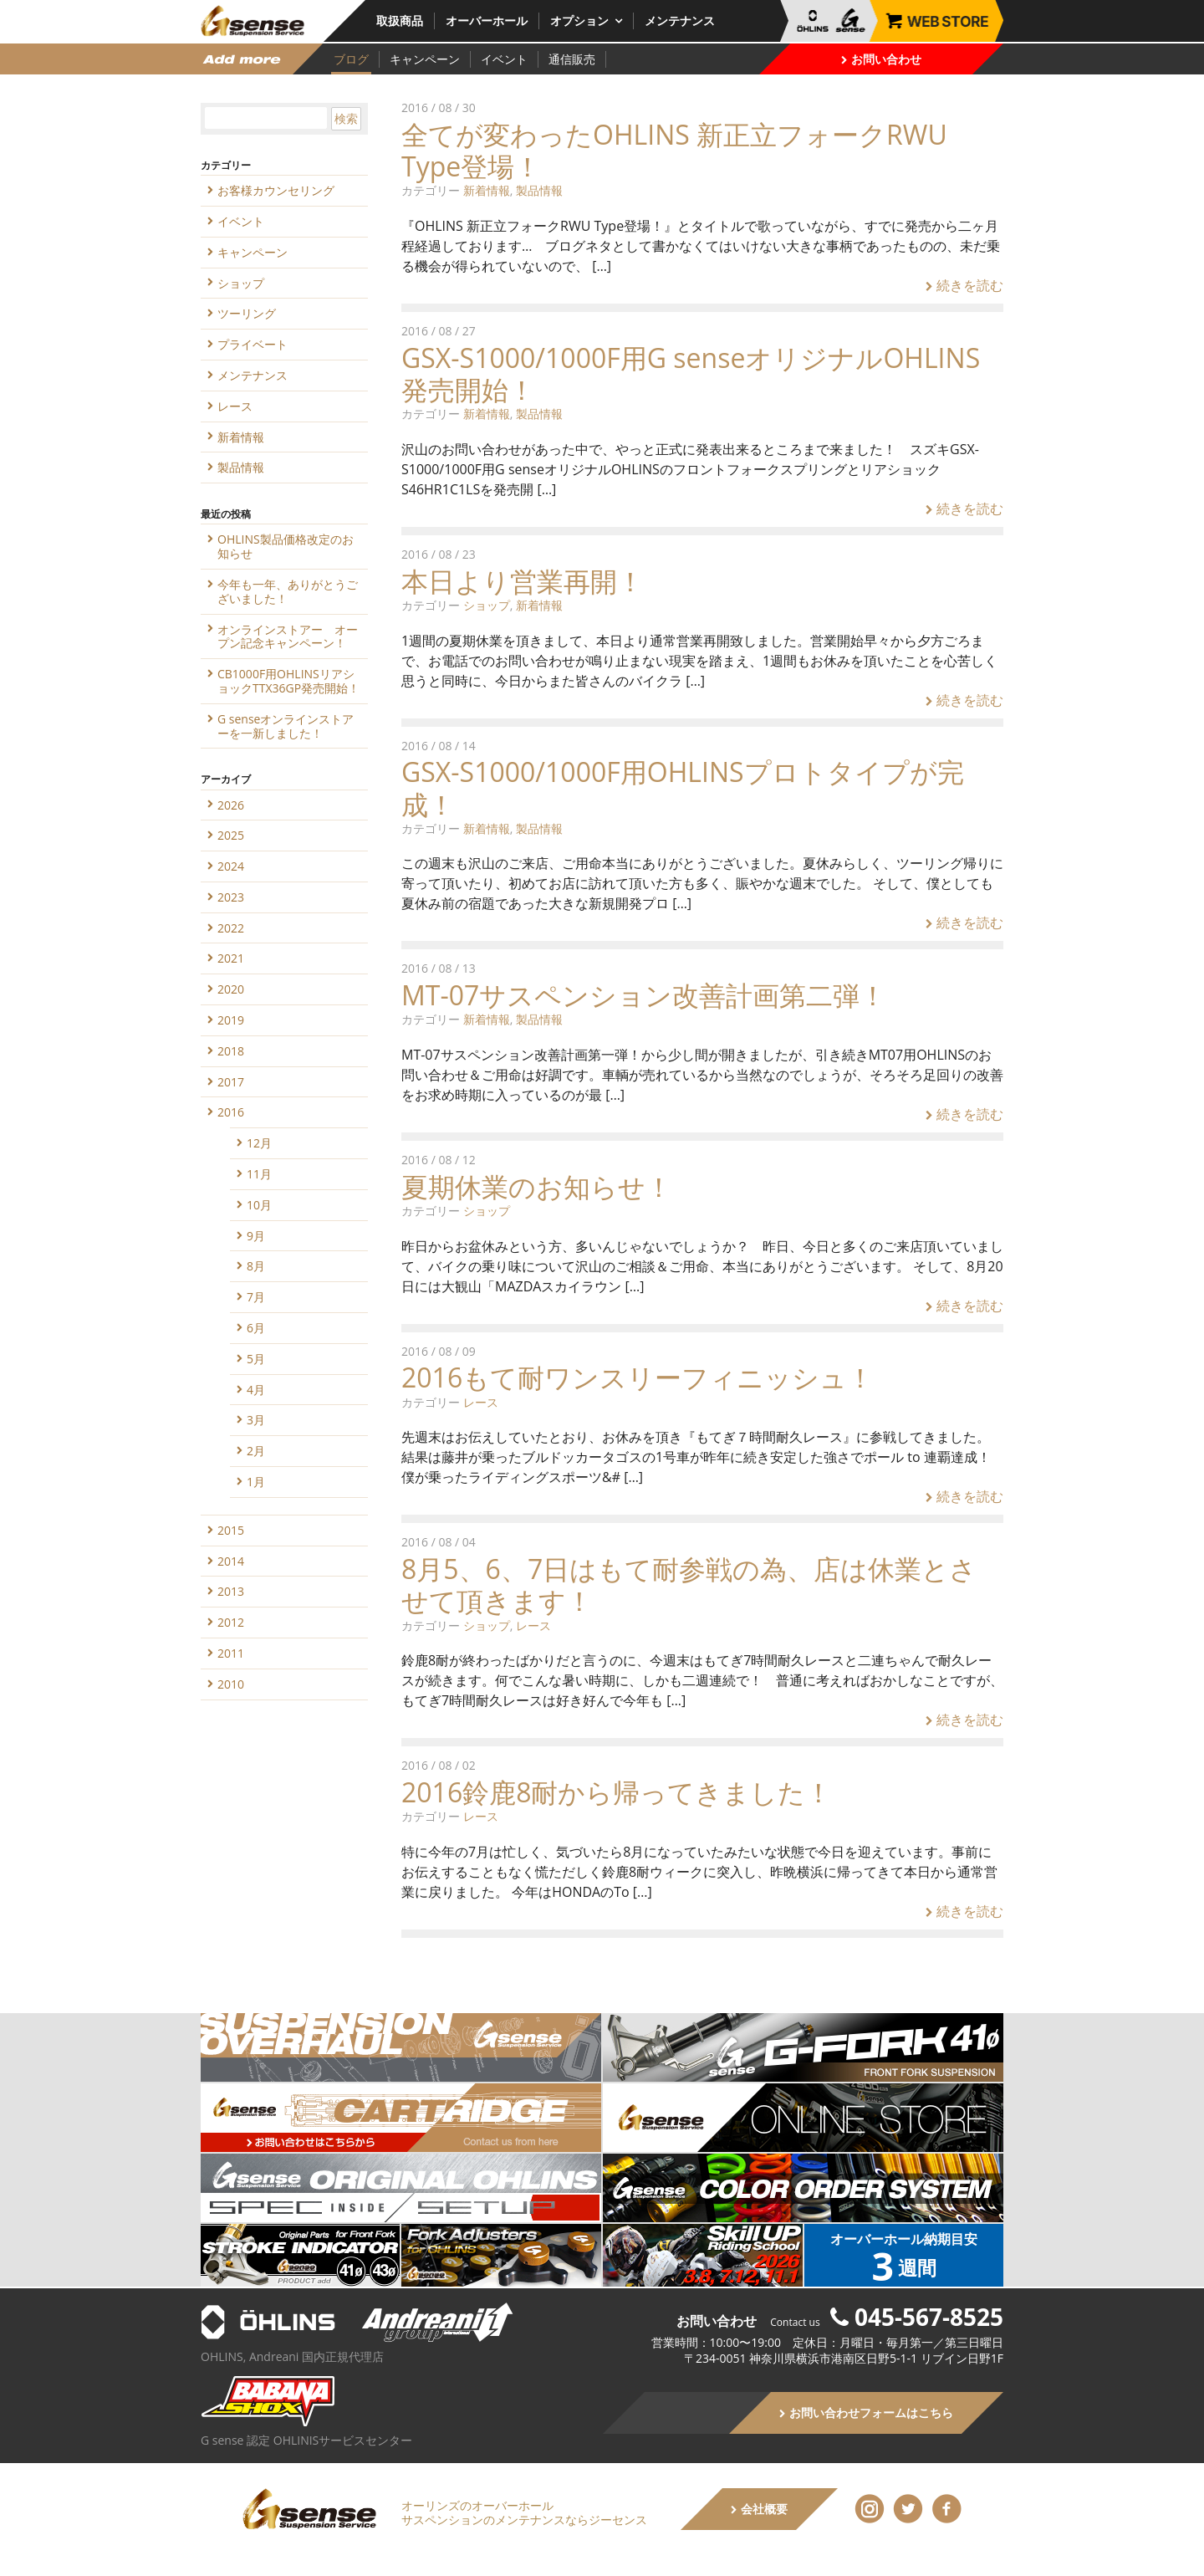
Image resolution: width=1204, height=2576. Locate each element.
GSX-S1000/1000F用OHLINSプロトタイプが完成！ (682, 787)
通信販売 (571, 59)
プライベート (252, 344)
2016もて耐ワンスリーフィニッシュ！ (637, 1377)
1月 (256, 1482)
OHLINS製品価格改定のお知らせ (285, 546)
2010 (230, 1684)
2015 (230, 1530)
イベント (504, 59)
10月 (259, 1205)
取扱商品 (399, 20)
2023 (230, 897)
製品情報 (539, 190)
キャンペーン (425, 59)
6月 (256, 1328)
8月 (256, 1266)
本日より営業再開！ (522, 581)
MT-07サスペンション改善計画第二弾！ (643, 995)
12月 (259, 1143)
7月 (256, 1297)
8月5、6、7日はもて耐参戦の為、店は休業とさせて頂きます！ (689, 1584)
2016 (230, 1112)
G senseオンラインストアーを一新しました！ (285, 726)
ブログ (351, 59)
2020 (230, 989)
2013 (230, 1591)
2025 (230, 835)
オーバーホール (487, 20)
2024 (230, 866)
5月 (256, 1359)
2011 (230, 1653)
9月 (256, 1236)
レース (480, 1402)
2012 (230, 1622)
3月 (256, 1420)
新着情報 (486, 190)
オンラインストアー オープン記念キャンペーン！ (287, 636)
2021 (230, 958)
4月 (256, 1390)
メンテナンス (680, 20)
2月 (256, 1451)
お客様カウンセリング (275, 190)
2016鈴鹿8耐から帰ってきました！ (616, 1792)
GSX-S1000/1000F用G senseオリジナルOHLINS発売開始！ (690, 373)
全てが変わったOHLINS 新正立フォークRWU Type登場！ (674, 150)
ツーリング (246, 313)
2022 (230, 928)
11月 (259, 1174)
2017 (230, 1082)
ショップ (486, 605)
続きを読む (964, 285)
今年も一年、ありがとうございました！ (287, 591)
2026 (230, 805)
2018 (230, 1051)
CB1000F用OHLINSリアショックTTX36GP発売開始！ (288, 681)
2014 (230, 1561)
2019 (230, 1020)
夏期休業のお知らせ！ (536, 1186)
